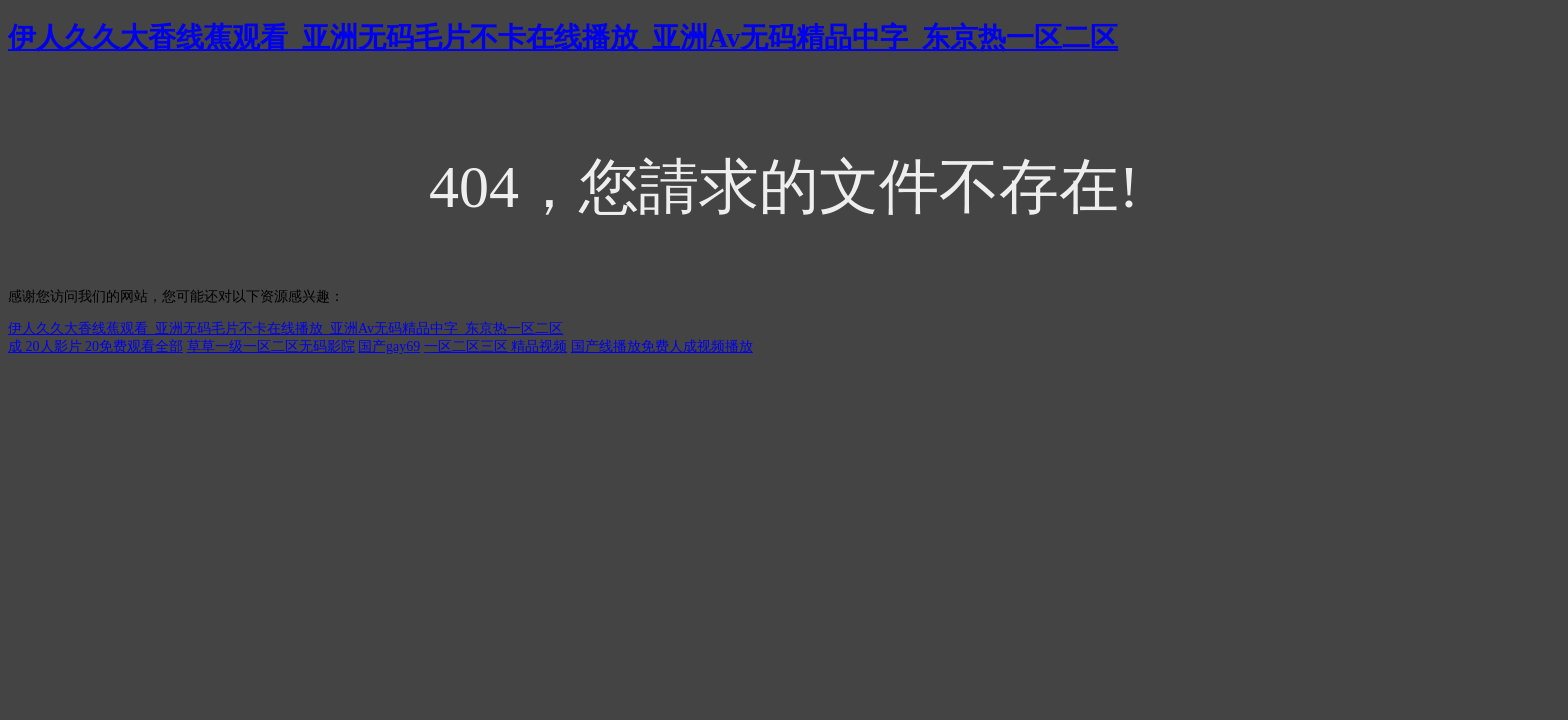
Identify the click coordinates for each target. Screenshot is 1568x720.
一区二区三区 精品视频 (496, 346)
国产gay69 (389, 346)
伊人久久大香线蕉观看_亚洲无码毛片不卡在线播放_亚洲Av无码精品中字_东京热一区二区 (563, 37)
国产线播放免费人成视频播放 (662, 346)
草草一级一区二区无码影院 (271, 346)
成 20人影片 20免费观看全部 (95, 346)
